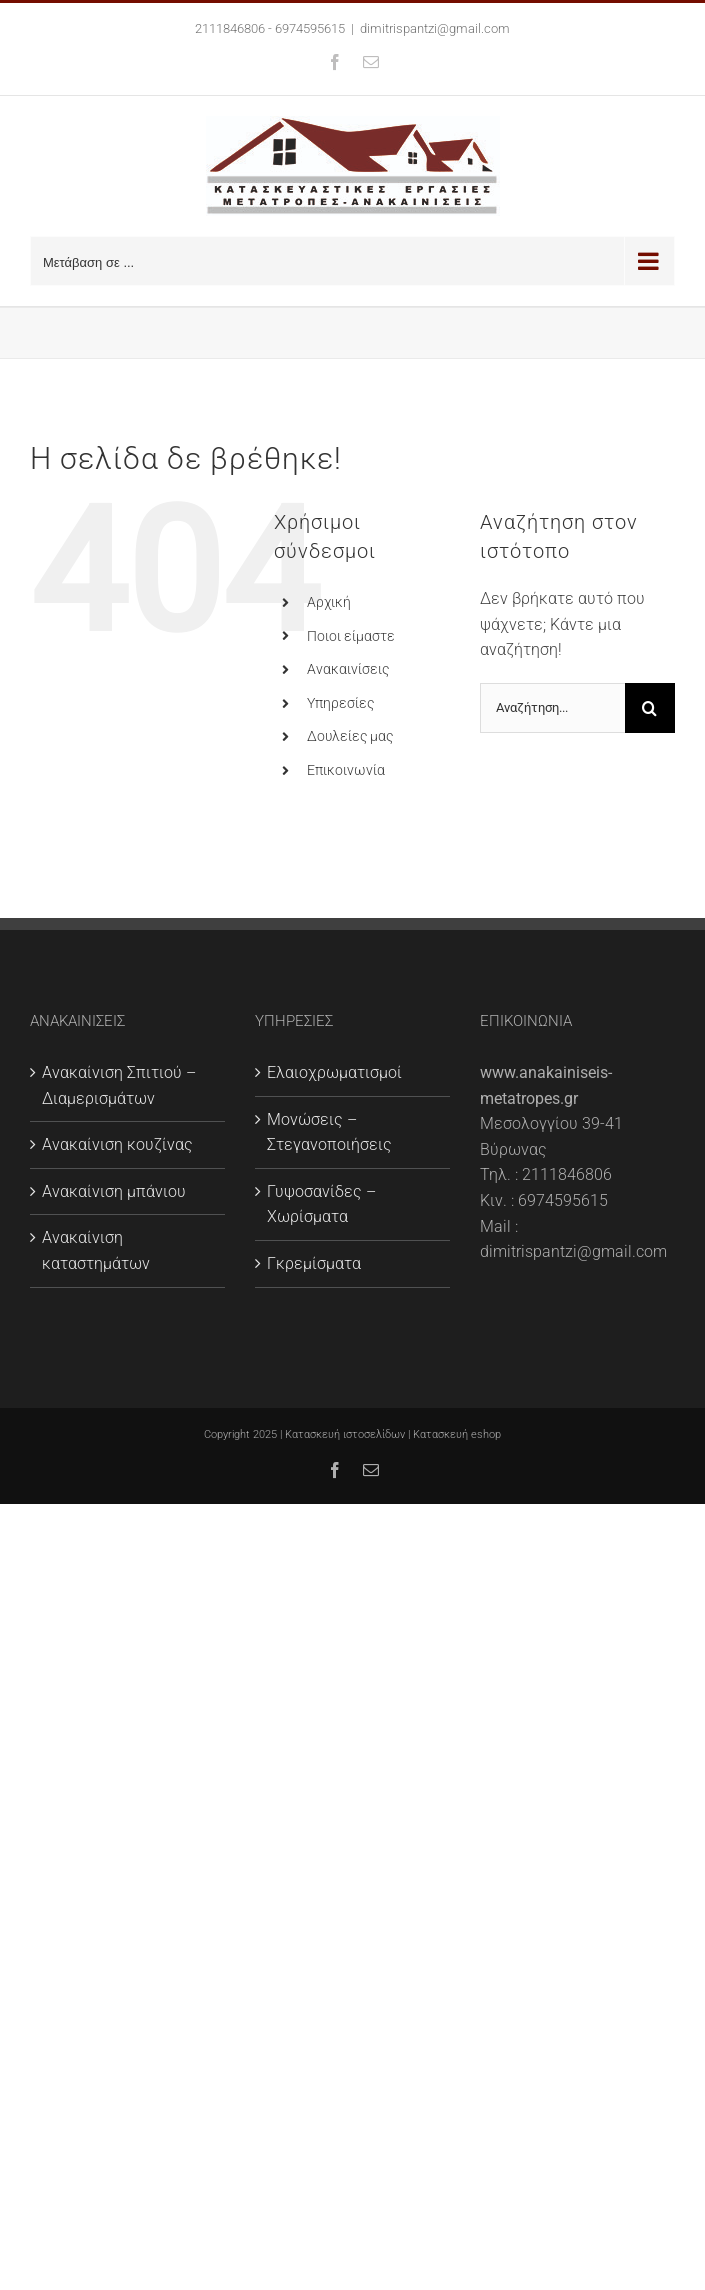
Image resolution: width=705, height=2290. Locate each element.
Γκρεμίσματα (314, 1263)
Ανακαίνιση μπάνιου (114, 1191)
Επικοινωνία (346, 770)
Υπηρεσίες (340, 703)
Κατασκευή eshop (457, 1434)
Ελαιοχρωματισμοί (334, 1072)
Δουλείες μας (350, 736)
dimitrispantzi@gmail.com (435, 28)
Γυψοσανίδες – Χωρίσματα (321, 1204)
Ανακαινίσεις (348, 669)
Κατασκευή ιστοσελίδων (345, 1434)
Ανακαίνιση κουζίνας (117, 1144)
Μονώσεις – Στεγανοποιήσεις (329, 1132)
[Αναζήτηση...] (552, 708)
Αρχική (329, 602)
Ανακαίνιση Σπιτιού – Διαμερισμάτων (119, 1085)
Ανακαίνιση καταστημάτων (96, 1250)
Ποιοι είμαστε (351, 636)
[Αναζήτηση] (650, 708)
